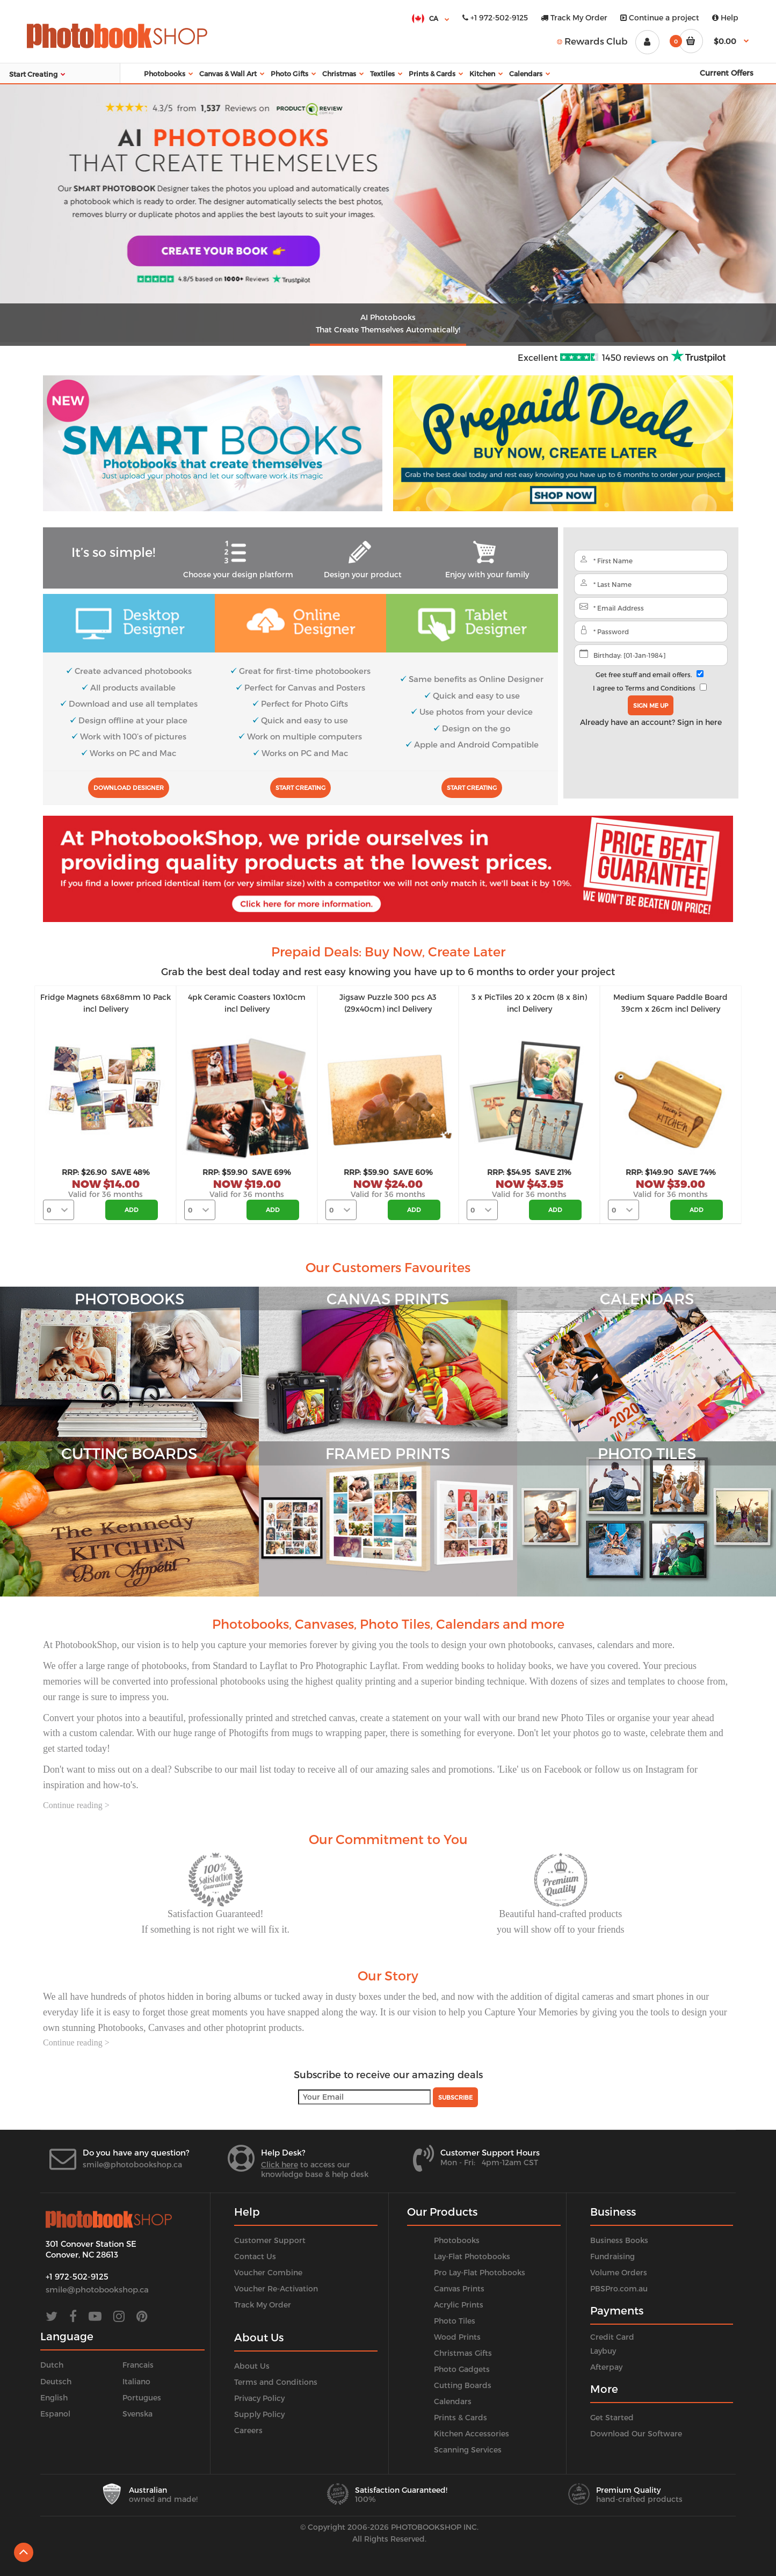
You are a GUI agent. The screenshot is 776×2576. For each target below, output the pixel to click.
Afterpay (606, 2366)
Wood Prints (457, 2336)
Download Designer (128, 787)
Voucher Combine (268, 2272)
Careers (248, 2430)
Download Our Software (636, 2433)
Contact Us (255, 2256)
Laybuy (603, 2350)
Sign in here (699, 722)
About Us (252, 2365)
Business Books (619, 2240)
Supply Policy (259, 2414)
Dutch (51, 2364)
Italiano (136, 2381)
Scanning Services (468, 2449)
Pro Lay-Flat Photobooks (479, 2272)
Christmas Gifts (463, 2352)
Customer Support (270, 2240)
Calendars (453, 2401)
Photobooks (457, 2240)
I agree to (644, 688)
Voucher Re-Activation (276, 2288)
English (54, 2397)
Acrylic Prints (458, 2304)
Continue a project (659, 17)
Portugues (141, 2397)
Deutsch (55, 2381)
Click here (279, 2164)
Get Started (612, 2417)
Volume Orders (618, 2272)
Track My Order (574, 17)
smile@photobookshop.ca (132, 2164)
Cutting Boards (462, 2385)
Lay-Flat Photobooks (472, 2256)
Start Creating (300, 787)
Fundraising (612, 2256)
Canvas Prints (459, 2288)
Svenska (137, 2413)
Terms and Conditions (660, 688)
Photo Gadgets (462, 2369)
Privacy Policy (259, 2398)
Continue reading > (76, 1805)
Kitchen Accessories (471, 2433)
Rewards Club (592, 40)
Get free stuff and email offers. (644, 674)
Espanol (55, 2413)
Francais (138, 2364)
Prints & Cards (460, 2417)
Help (725, 17)
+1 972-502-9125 (495, 17)
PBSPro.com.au (619, 2288)
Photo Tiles (454, 2320)
